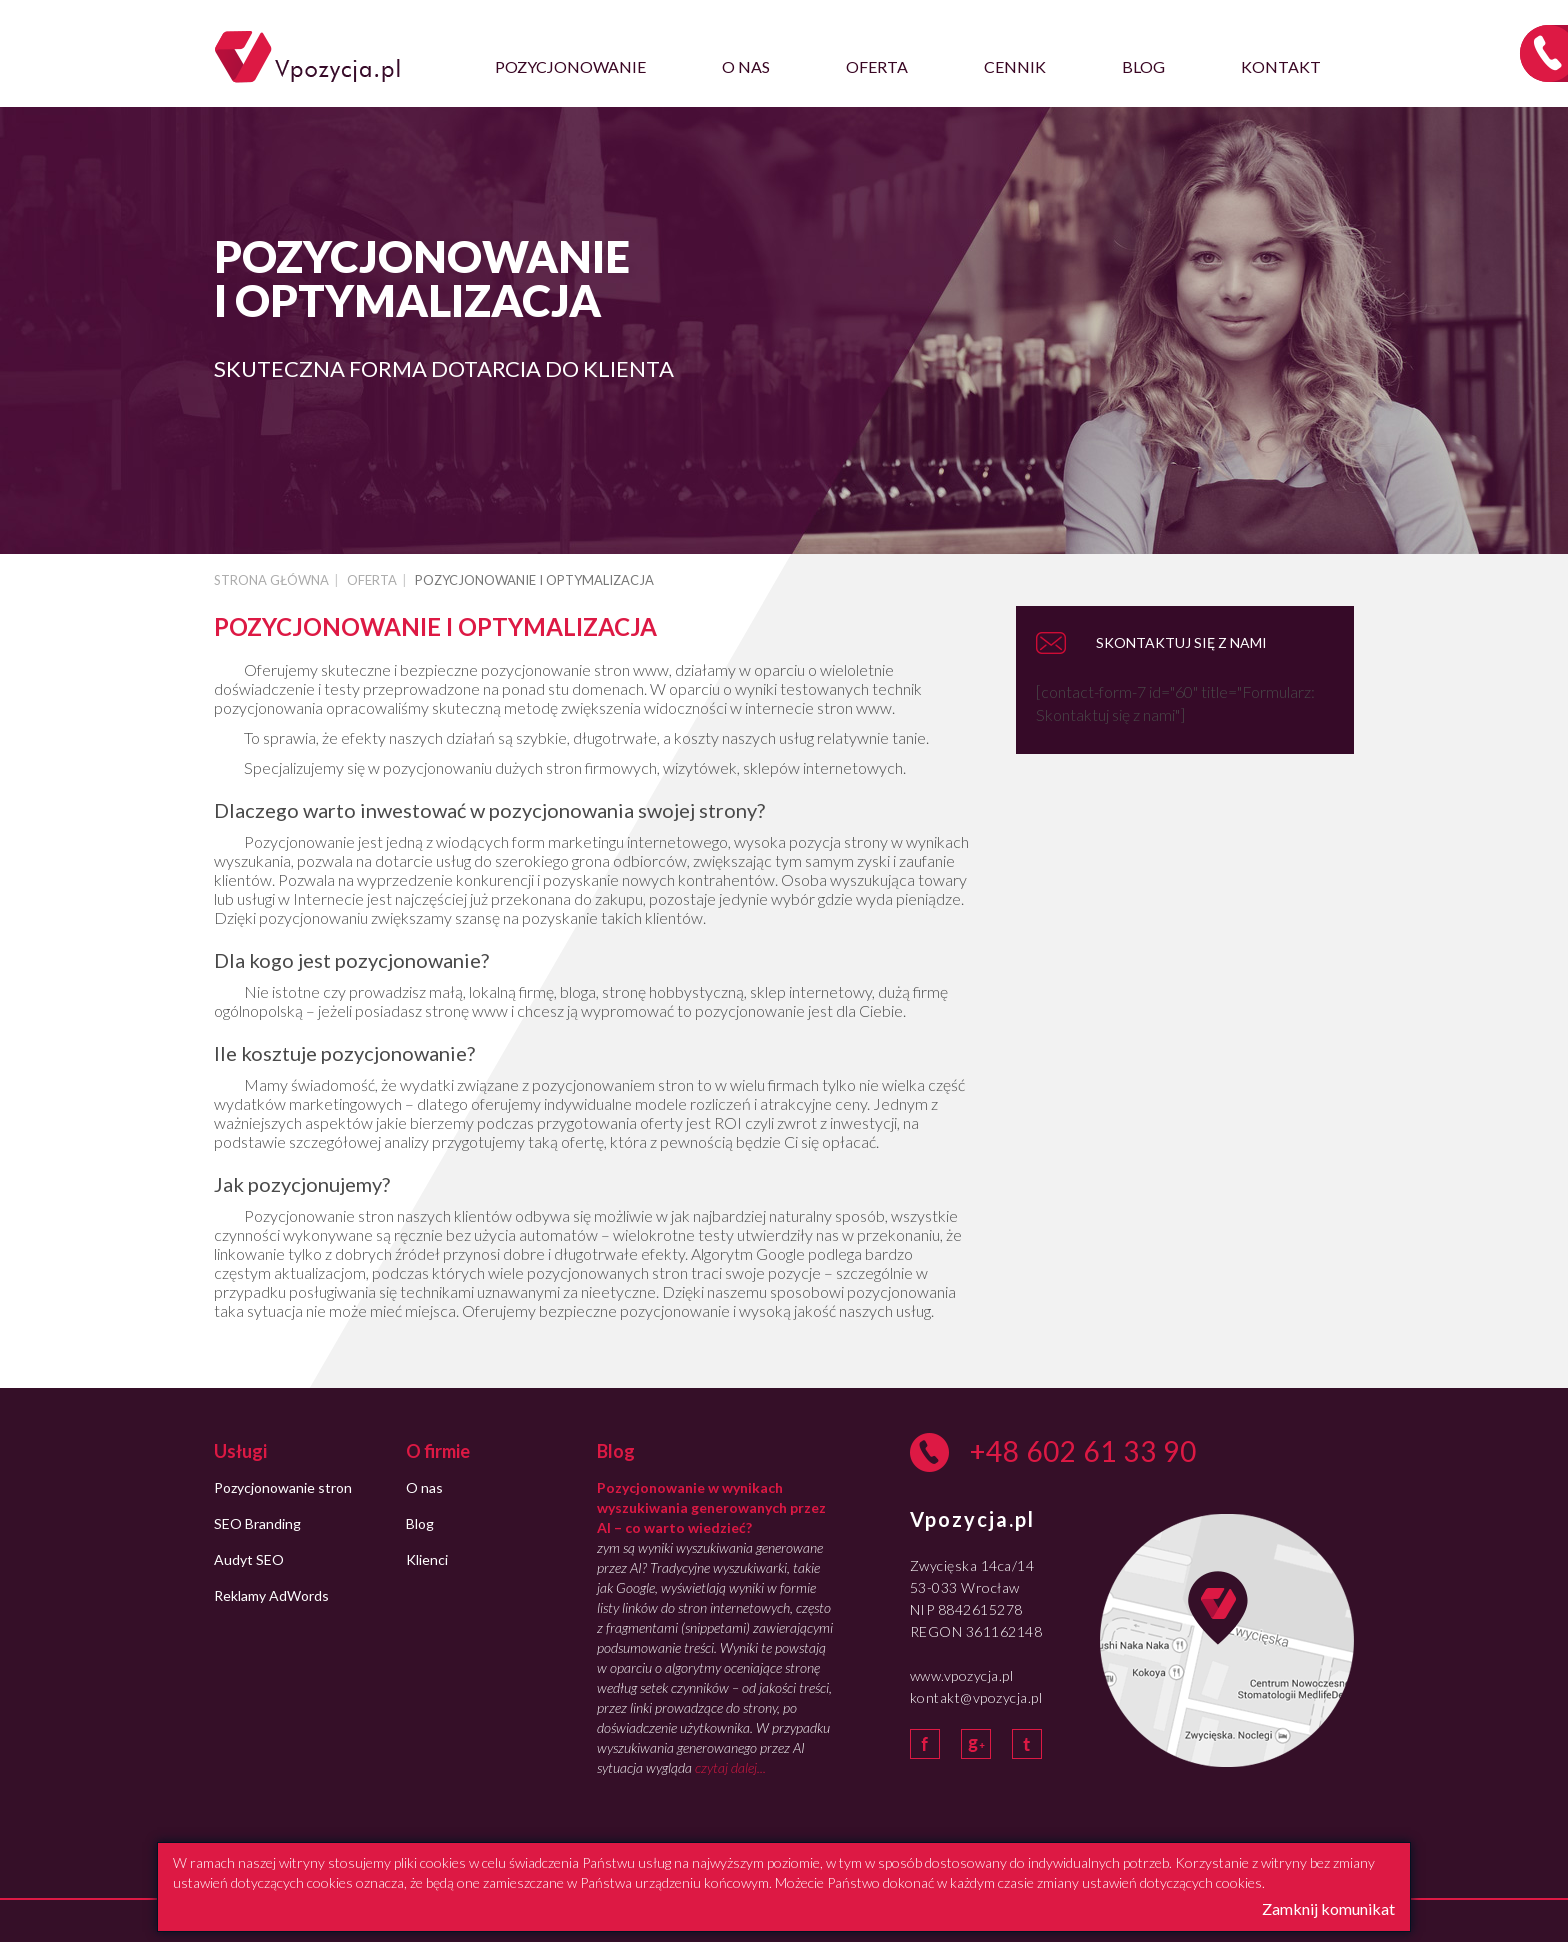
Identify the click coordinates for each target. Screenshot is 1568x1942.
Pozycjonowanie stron (283, 1487)
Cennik (1015, 66)
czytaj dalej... (730, 1767)
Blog (1143, 66)
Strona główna (271, 580)
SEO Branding (257, 1523)
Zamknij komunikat (1328, 1908)
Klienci (427, 1559)
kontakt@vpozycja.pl (976, 1697)
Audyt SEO (249, 1559)
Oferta (877, 66)
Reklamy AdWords (271, 1595)
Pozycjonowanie (570, 66)
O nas (746, 66)
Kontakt (1281, 66)
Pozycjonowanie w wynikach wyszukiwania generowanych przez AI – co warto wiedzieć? (711, 1507)
